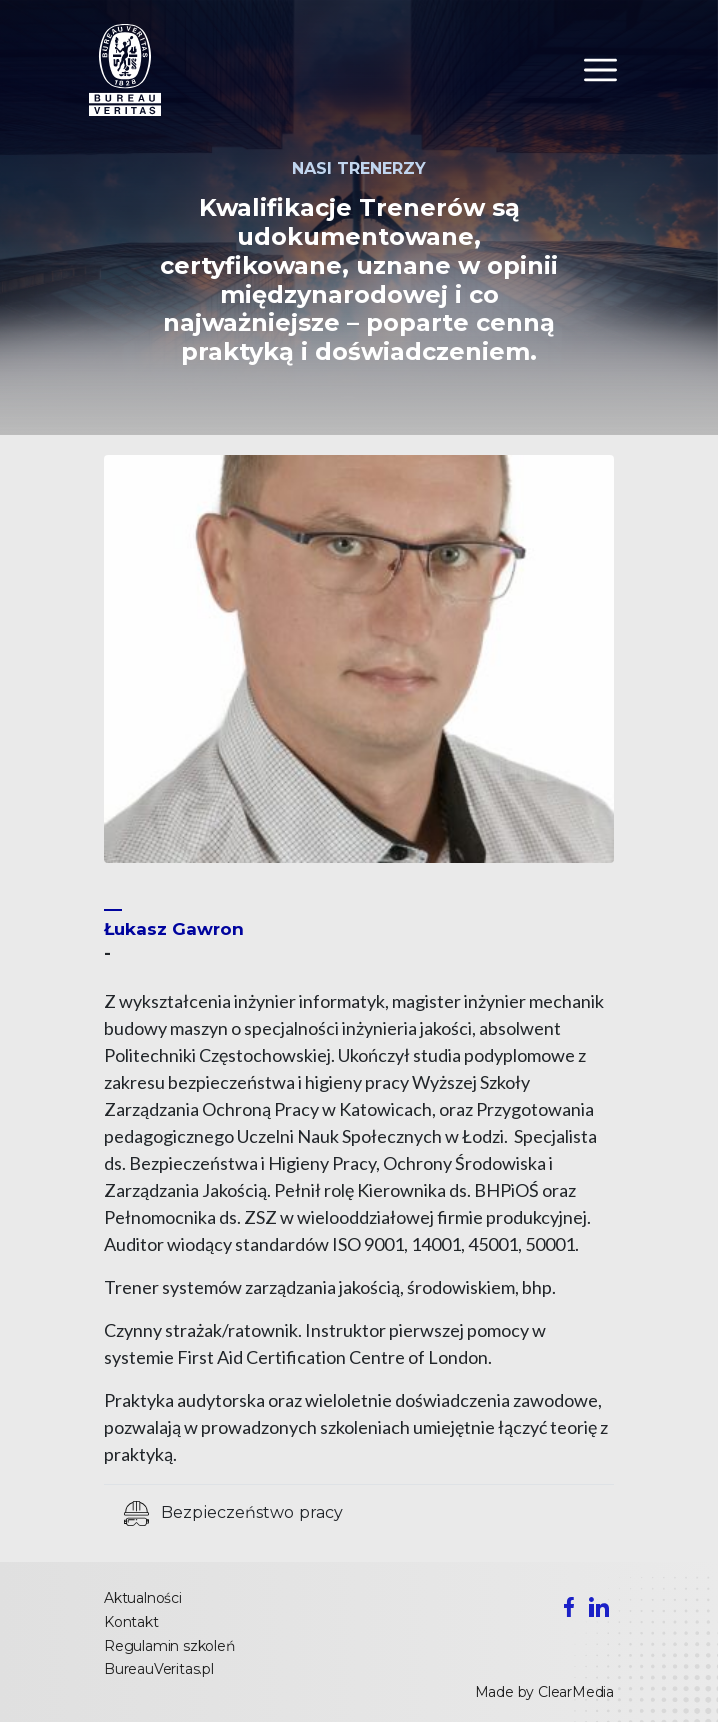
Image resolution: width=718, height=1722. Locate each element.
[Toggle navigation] (600, 70)
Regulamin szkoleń (169, 1646)
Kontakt (131, 1622)
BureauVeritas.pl (159, 1669)
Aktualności (143, 1598)
